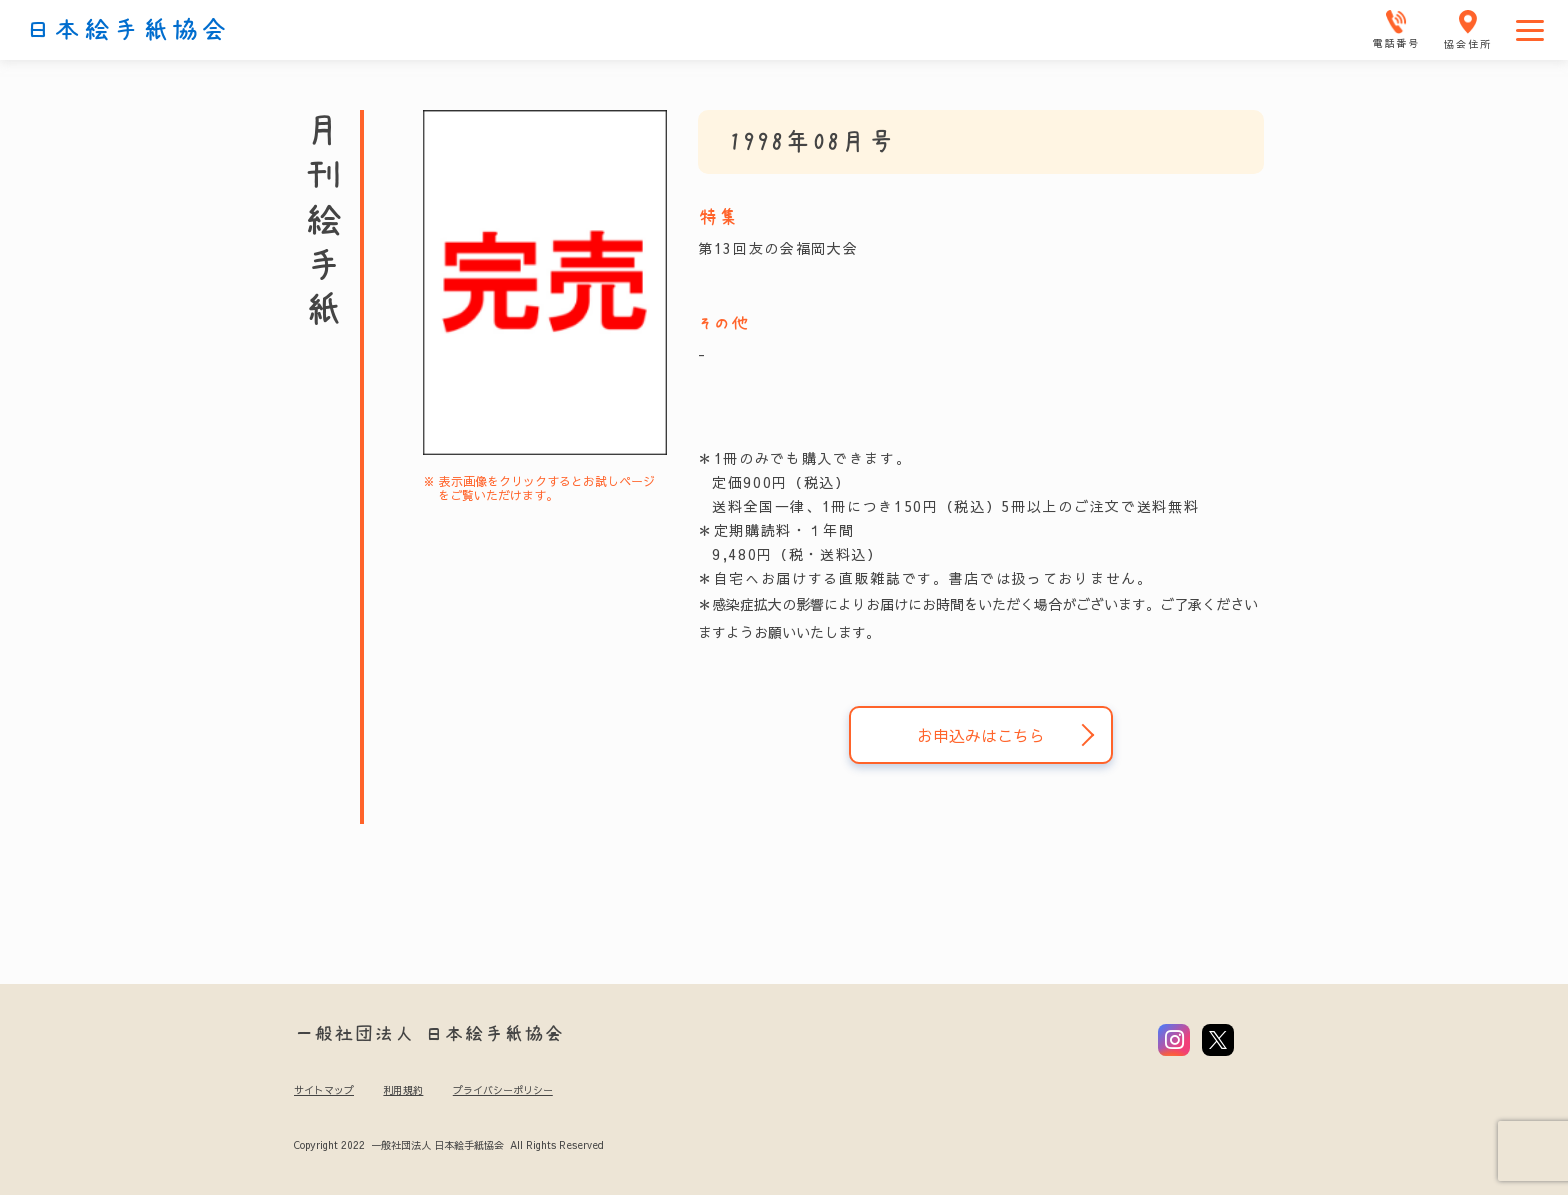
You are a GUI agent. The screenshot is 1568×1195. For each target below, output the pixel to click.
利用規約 (403, 1090)
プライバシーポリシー (503, 1090)
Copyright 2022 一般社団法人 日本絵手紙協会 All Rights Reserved (448, 1145)
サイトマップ (324, 1090)
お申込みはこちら (981, 735)
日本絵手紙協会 (127, 30)
